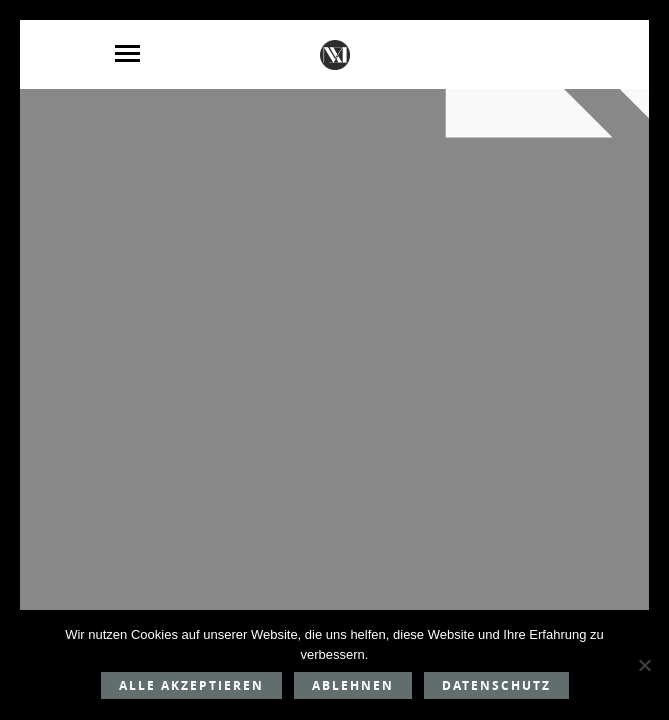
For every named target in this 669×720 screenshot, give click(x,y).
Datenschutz (496, 685)
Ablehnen (353, 685)
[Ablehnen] (644, 665)
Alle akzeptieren (191, 685)
